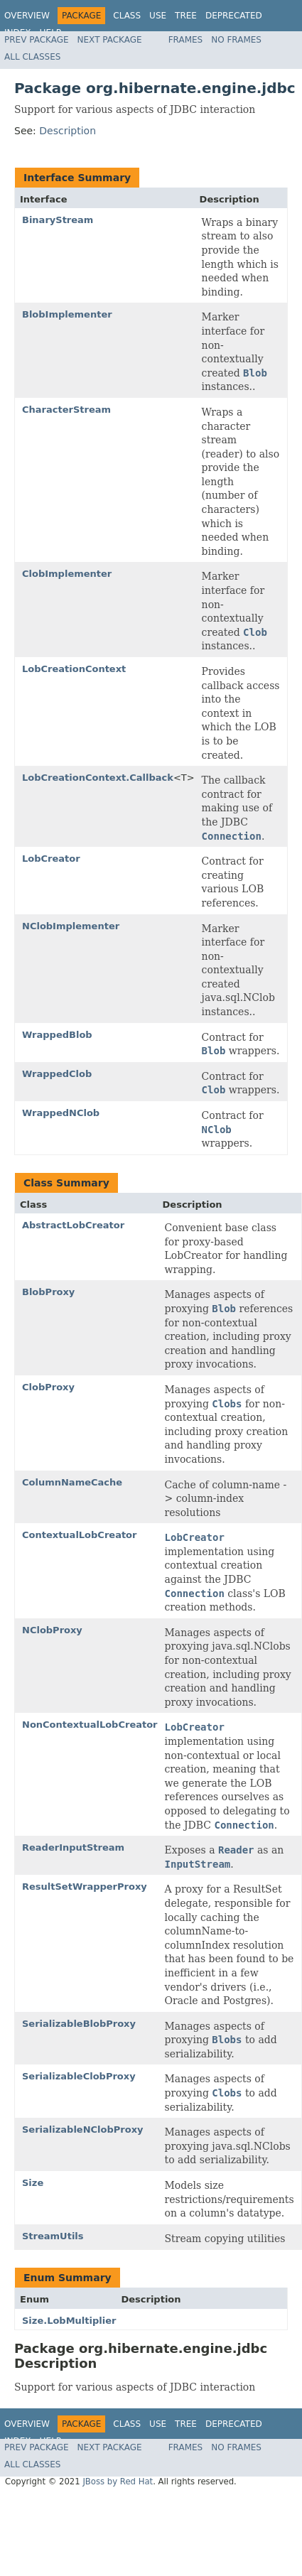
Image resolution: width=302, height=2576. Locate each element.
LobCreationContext (74, 669)
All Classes (32, 57)
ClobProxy (48, 1387)
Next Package (109, 40)
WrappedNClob (60, 1113)
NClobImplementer (70, 926)
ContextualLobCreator (79, 1535)
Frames (185, 40)
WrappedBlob (57, 1034)
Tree (186, 16)
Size (32, 2182)
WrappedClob (57, 1073)
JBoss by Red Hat (117, 2481)
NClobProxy (52, 1630)
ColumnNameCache (72, 1482)
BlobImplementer (67, 314)
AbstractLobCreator (73, 1225)
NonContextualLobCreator (90, 1724)
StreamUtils (53, 2236)
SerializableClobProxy (79, 2076)
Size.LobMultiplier (69, 2320)
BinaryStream (57, 220)
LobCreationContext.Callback (97, 777)
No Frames (236, 40)
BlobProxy (48, 1292)
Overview (27, 16)
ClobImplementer (67, 573)
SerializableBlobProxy (79, 2023)
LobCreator (51, 858)
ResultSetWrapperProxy (84, 1886)
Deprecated (233, 16)
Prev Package (36, 40)
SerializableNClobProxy (83, 2129)
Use (157, 16)
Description (67, 130)
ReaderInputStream (73, 1847)
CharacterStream (66, 409)
